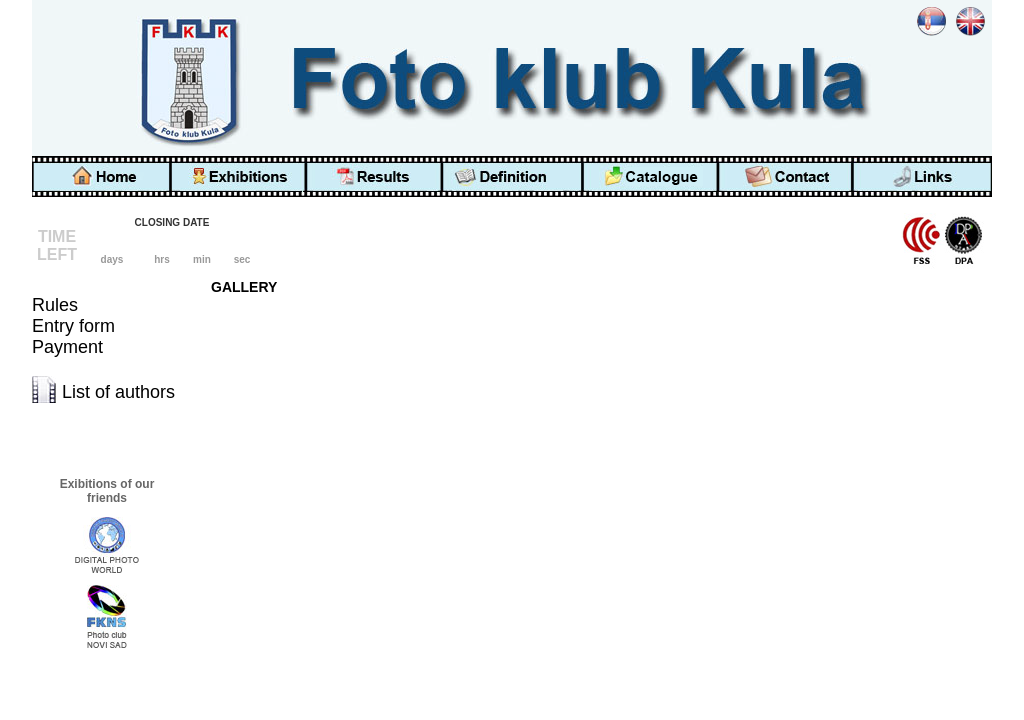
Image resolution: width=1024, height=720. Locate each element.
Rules (55, 305)
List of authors (118, 392)
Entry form (73, 326)
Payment (67, 347)
